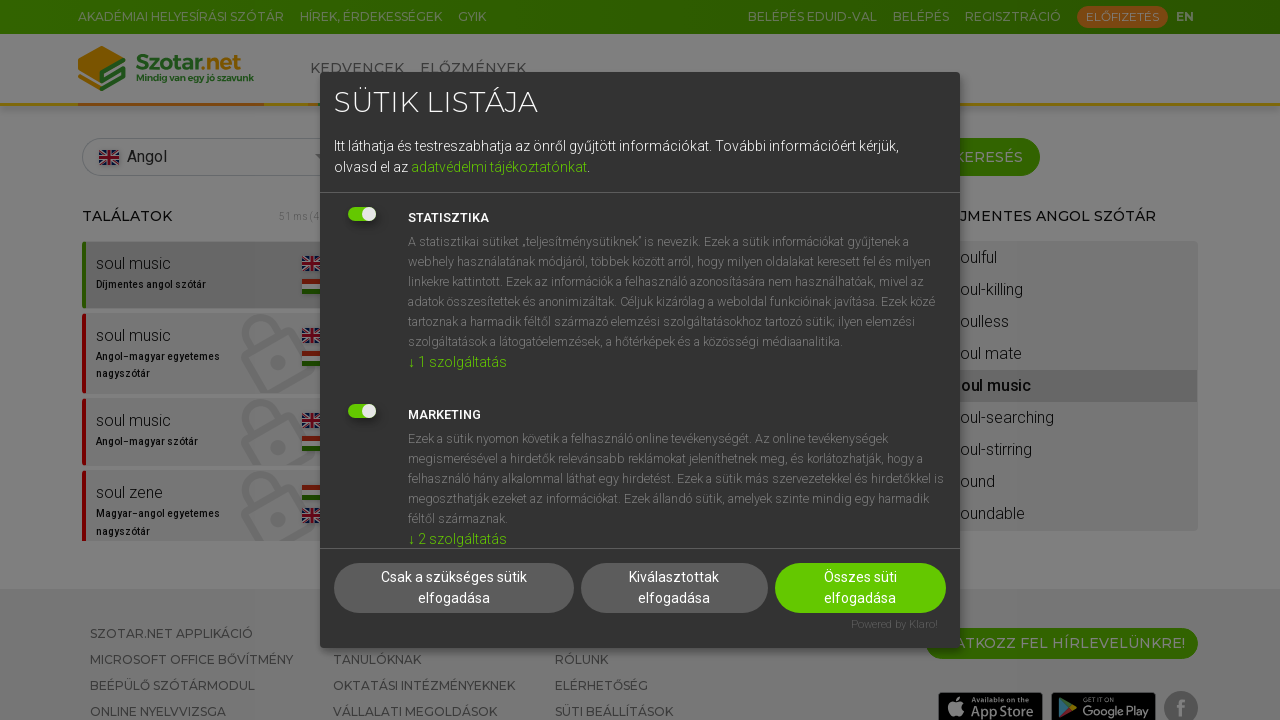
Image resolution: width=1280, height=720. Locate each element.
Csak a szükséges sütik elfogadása (454, 587)
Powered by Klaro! (894, 624)
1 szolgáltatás (457, 362)
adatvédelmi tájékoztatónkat (499, 167)
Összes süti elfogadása (860, 587)
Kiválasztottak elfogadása (674, 587)
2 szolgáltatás (457, 539)
